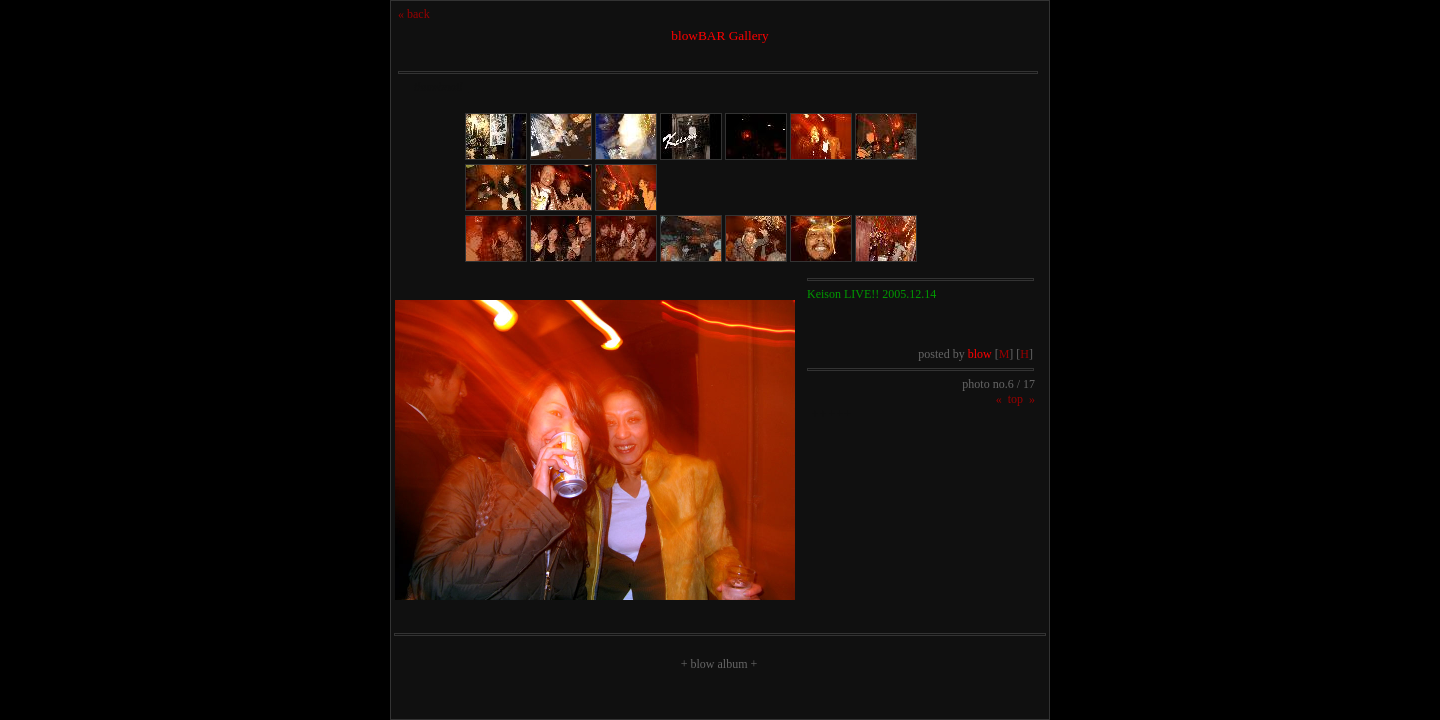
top (1015, 399)
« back (414, 14)
